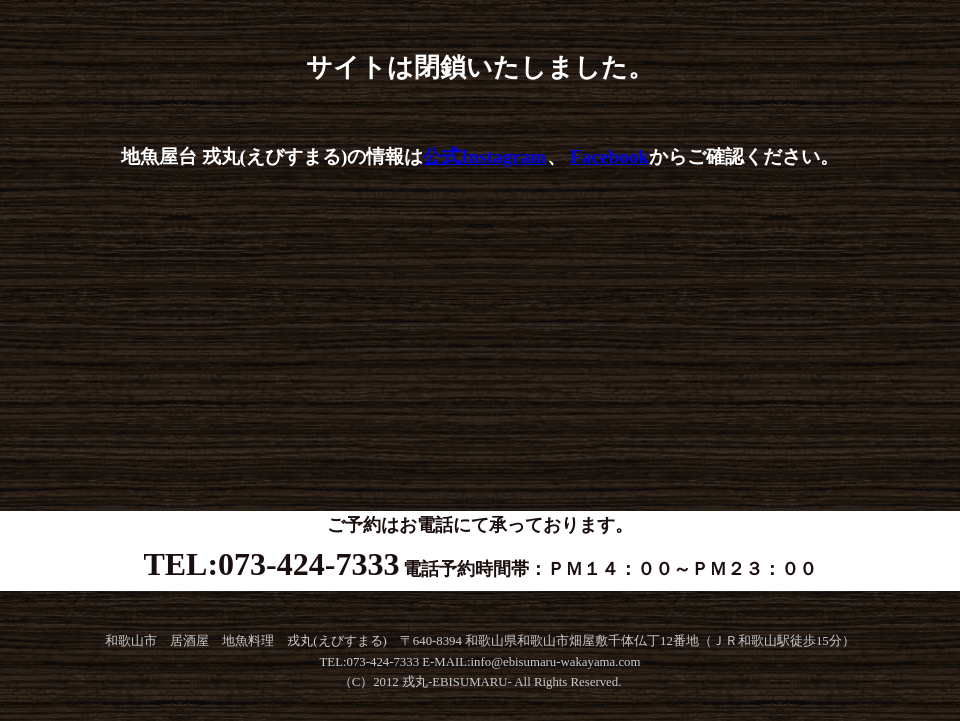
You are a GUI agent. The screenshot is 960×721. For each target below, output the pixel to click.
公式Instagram (484, 156)
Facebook (609, 156)
